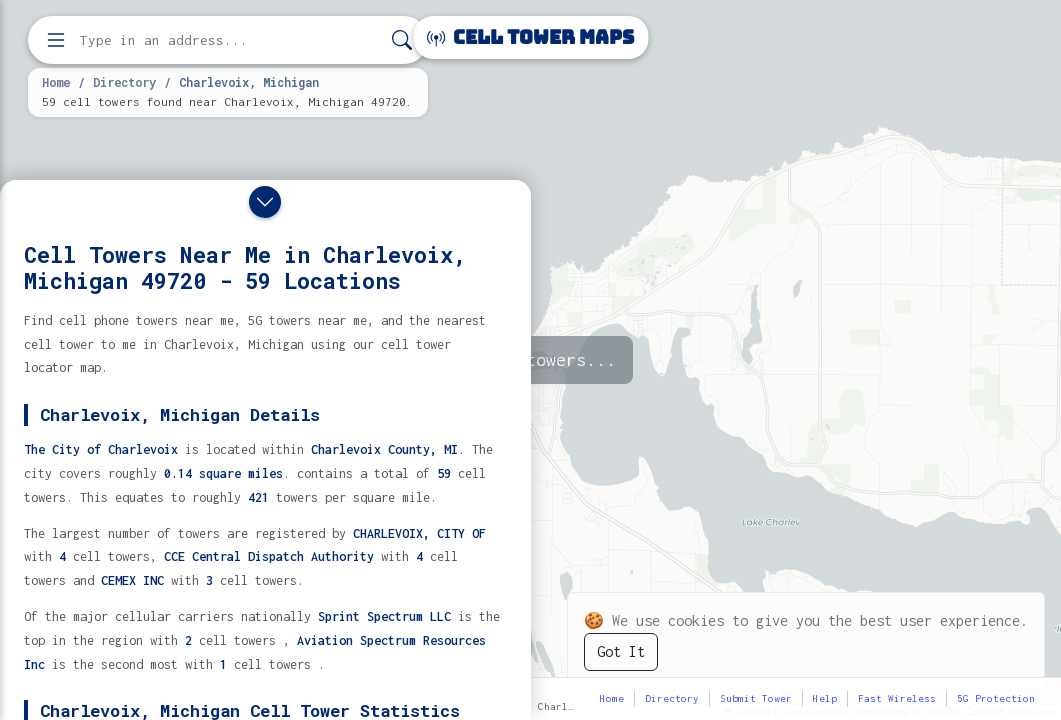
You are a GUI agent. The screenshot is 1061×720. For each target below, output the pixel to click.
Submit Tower (756, 698)
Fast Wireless (897, 698)
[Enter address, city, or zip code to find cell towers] (230, 40)
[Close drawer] (265, 202)
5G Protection (996, 698)
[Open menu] (56, 40)
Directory (124, 82)
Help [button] (825, 698)
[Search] (402, 40)
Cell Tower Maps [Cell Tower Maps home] (530, 37)
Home (56, 82)
